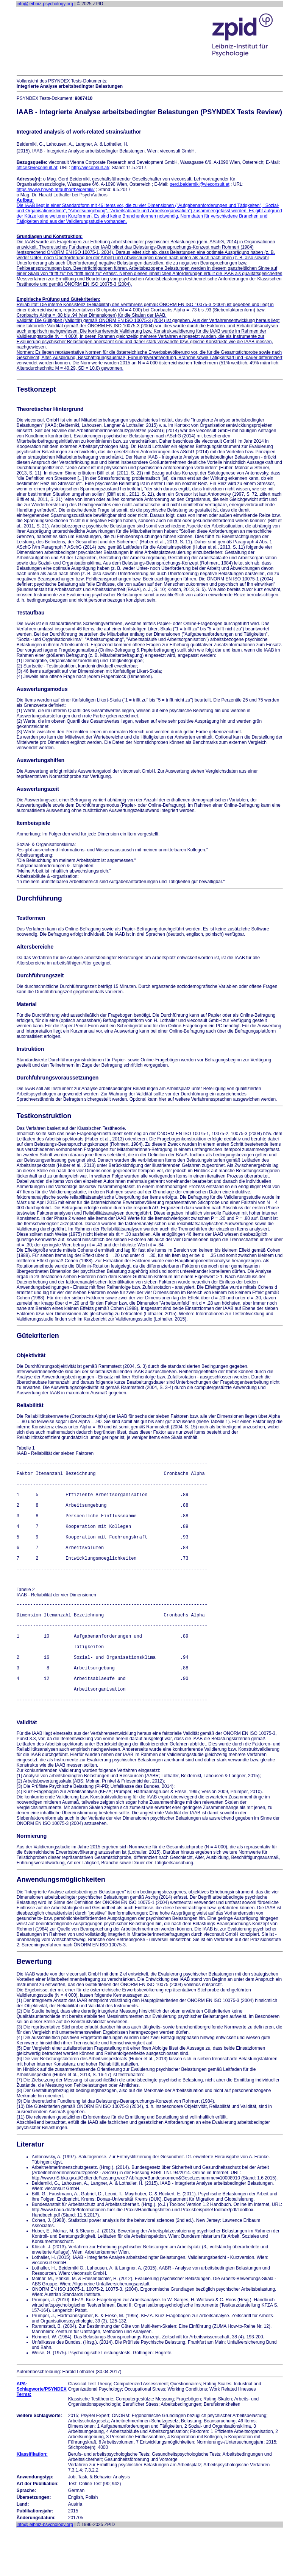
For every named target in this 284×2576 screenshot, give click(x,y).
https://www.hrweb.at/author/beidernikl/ (56, 189)
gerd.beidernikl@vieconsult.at (199, 184)
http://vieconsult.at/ (90, 167)
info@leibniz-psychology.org (45, 3)
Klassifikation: (32, 2501)
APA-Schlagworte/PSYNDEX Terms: (42, 2437)
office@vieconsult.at (37, 167)
